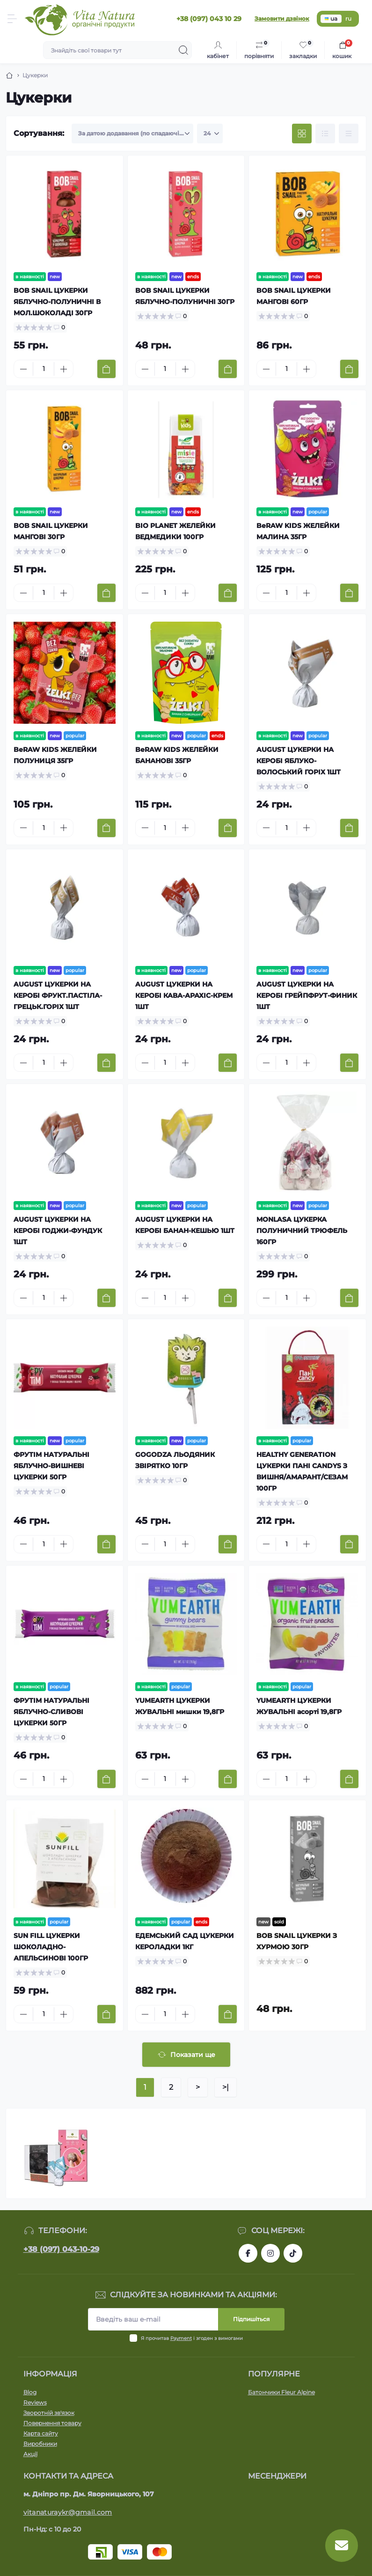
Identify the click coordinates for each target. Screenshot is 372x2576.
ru (348, 18)
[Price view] (348, 133)
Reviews (35, 2402)
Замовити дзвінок (282, 18)
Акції (30, 2453)
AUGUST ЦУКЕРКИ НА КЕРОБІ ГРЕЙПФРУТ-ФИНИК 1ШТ (306, 995)
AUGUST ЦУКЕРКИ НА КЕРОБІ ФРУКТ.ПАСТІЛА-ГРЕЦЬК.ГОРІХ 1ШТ (58, 995)
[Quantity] (43, 369)
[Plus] (63, 369)
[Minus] (23, 369)
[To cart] (106, 369)
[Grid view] (302, 133)
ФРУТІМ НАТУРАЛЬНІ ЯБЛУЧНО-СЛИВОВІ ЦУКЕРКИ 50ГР (51, 1711)
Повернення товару (52, 2423)
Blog (29, 2392)
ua (331, 18)
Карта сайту (40, 2433)
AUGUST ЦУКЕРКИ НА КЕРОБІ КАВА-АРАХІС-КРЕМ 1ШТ (184, 995)
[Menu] (12, 18)
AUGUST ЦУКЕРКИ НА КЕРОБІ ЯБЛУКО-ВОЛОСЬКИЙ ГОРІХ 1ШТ (298, 760)
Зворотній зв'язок (48, 2412)
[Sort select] (132, 133)
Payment (181, 2338)
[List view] (325, 133)
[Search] (183, 50)
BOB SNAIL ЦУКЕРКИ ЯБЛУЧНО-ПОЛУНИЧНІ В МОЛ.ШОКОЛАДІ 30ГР (57, 301)
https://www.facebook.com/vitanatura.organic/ (248, 2253)
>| (225, 2087)
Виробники (40, 2443)
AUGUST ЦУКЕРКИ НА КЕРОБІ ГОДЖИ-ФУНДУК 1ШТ (58, 1230)
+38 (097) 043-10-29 (61, 2249)
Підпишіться (251, 2319)
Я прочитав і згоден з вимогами (192, 2338)
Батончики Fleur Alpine (281, 2392)
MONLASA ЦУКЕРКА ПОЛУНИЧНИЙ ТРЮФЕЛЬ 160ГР (301, 1230)
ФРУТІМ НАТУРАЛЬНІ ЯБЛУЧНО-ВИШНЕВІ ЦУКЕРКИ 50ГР (51, 1465)
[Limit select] (210, 133)
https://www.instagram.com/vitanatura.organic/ (270, 2253)
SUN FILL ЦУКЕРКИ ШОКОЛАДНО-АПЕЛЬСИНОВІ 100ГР (51, 1946)
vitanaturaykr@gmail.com (67, 2512)
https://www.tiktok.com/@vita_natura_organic (293, 2253)
